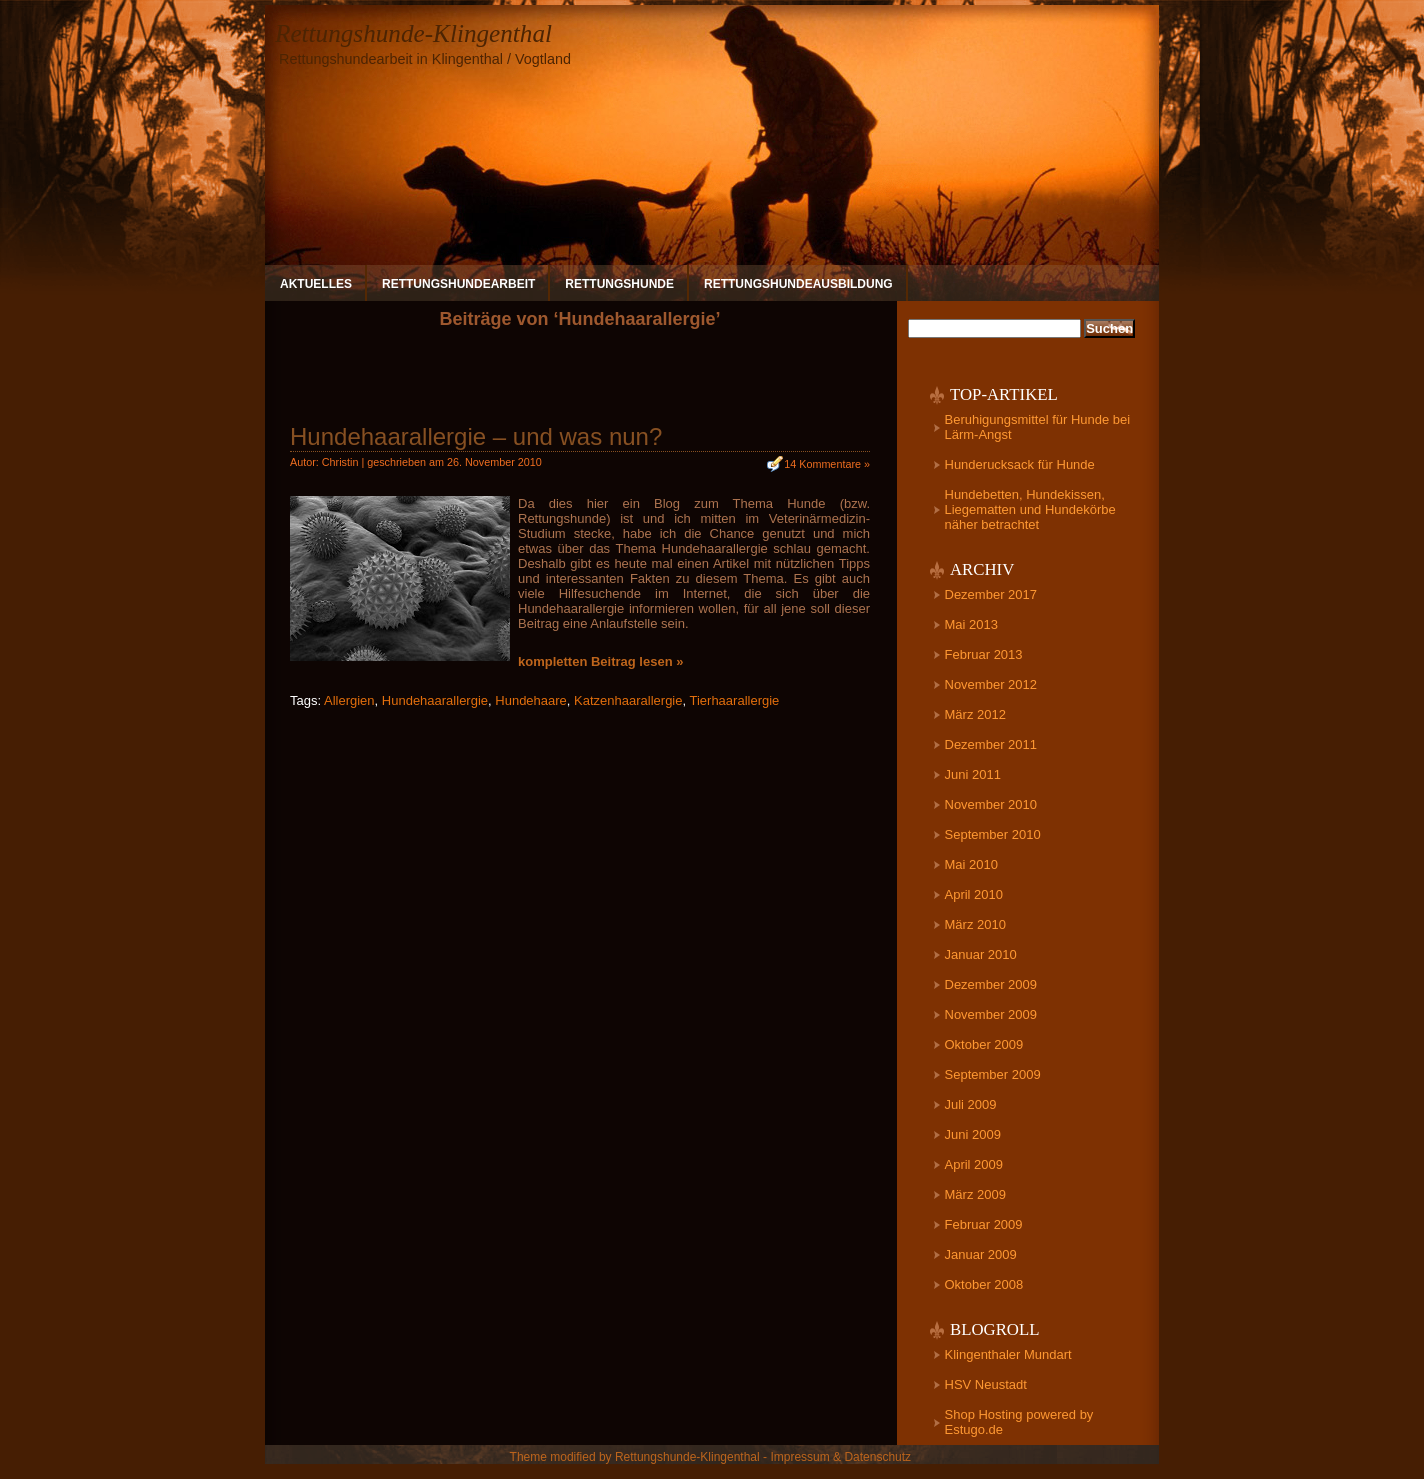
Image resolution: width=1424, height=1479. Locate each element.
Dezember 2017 (991, 594)
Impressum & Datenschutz (840, 1457)
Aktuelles (316, 284)
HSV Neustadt (986, 1384)
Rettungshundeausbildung (798, 284)
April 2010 (974, 894)
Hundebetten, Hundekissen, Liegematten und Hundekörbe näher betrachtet (1030, 509)
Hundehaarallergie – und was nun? (476, 436)
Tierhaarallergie (734, 700)
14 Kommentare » (827, 464)
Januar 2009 (981, 1254)
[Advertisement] (580, 384)
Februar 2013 (984, 654)
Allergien (349, 700)
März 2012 (975, 714)
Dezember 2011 (991, 744)
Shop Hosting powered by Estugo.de (1019, 1422)
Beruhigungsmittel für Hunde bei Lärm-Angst (1038, 427)
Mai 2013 (971, 624)
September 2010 (993, 834)
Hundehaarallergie (435, 700)
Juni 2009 (973, 1134)
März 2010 (975, 924)
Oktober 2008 (984, 1284)
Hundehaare (531, 700)
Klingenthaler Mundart (1008, 1354)
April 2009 (974, 1164)
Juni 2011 (973, 774)
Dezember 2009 (991, 984)
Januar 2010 (981, 954)
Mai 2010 (971, 864)
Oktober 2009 (984, 1044)
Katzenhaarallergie (628, 700)
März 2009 (975, 1194)
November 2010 (991, 804)
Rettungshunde (619, 284)
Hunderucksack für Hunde (1020, 464)
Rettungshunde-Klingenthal (413, 33)
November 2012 (991, 684)
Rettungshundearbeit (458, 284)
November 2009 (991, 1014)
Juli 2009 (971, 1104)
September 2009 (993, 1074)
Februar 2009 (984, 1224)
